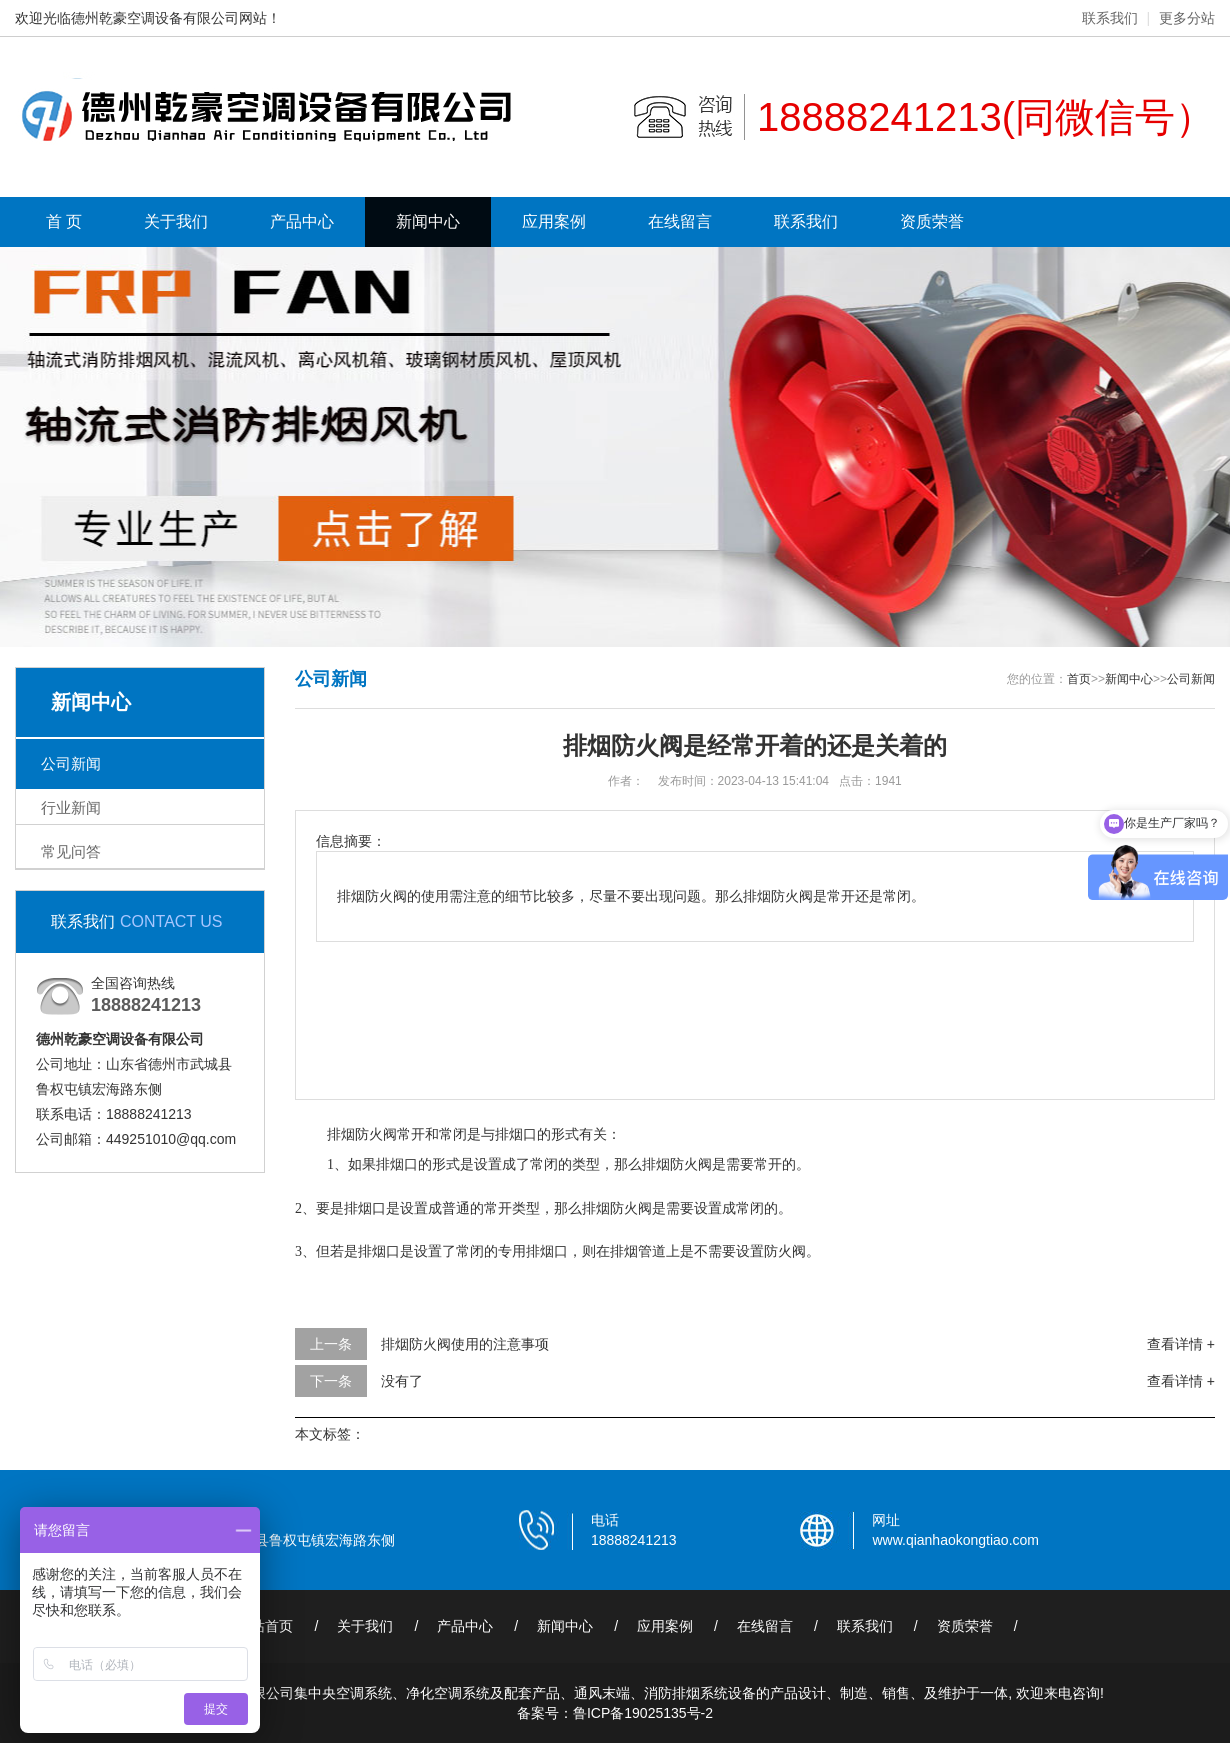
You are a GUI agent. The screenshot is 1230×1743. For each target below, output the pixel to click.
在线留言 (680, 221)
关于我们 (176, 221)
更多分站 (1187, 18)
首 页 (64, 221)
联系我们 (1110, 18)
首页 (1079, 679)
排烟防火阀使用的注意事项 (465, 1344)
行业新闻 (71, 807)
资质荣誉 (932, 221)
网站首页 (265, 1626)
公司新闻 (71, 763)
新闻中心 (428, 221)
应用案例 (554, 221)
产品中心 (302, 221)
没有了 (402, 1381)
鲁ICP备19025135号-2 (643, 1713)
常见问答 (71, 851)
